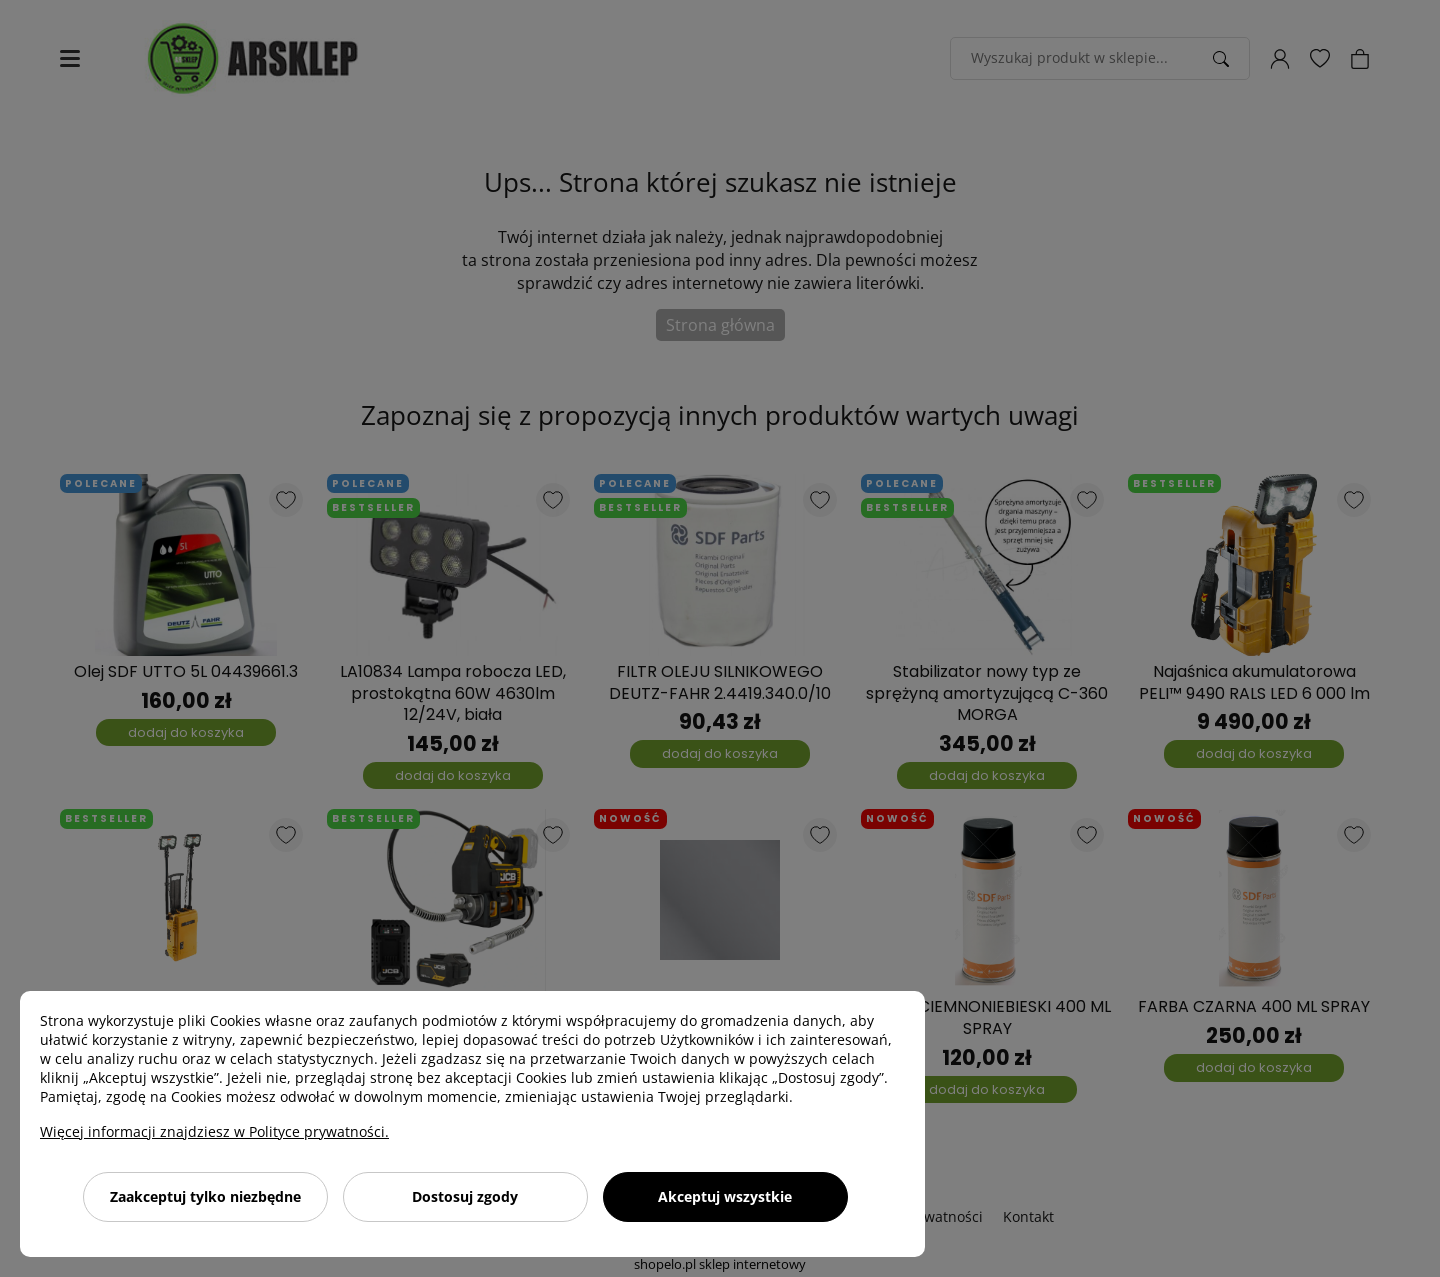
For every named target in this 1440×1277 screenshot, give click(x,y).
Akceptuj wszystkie (725, 1196)
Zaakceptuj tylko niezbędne (205, 1196)
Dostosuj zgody (465, 1196)
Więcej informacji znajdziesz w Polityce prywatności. (214, 1131)
